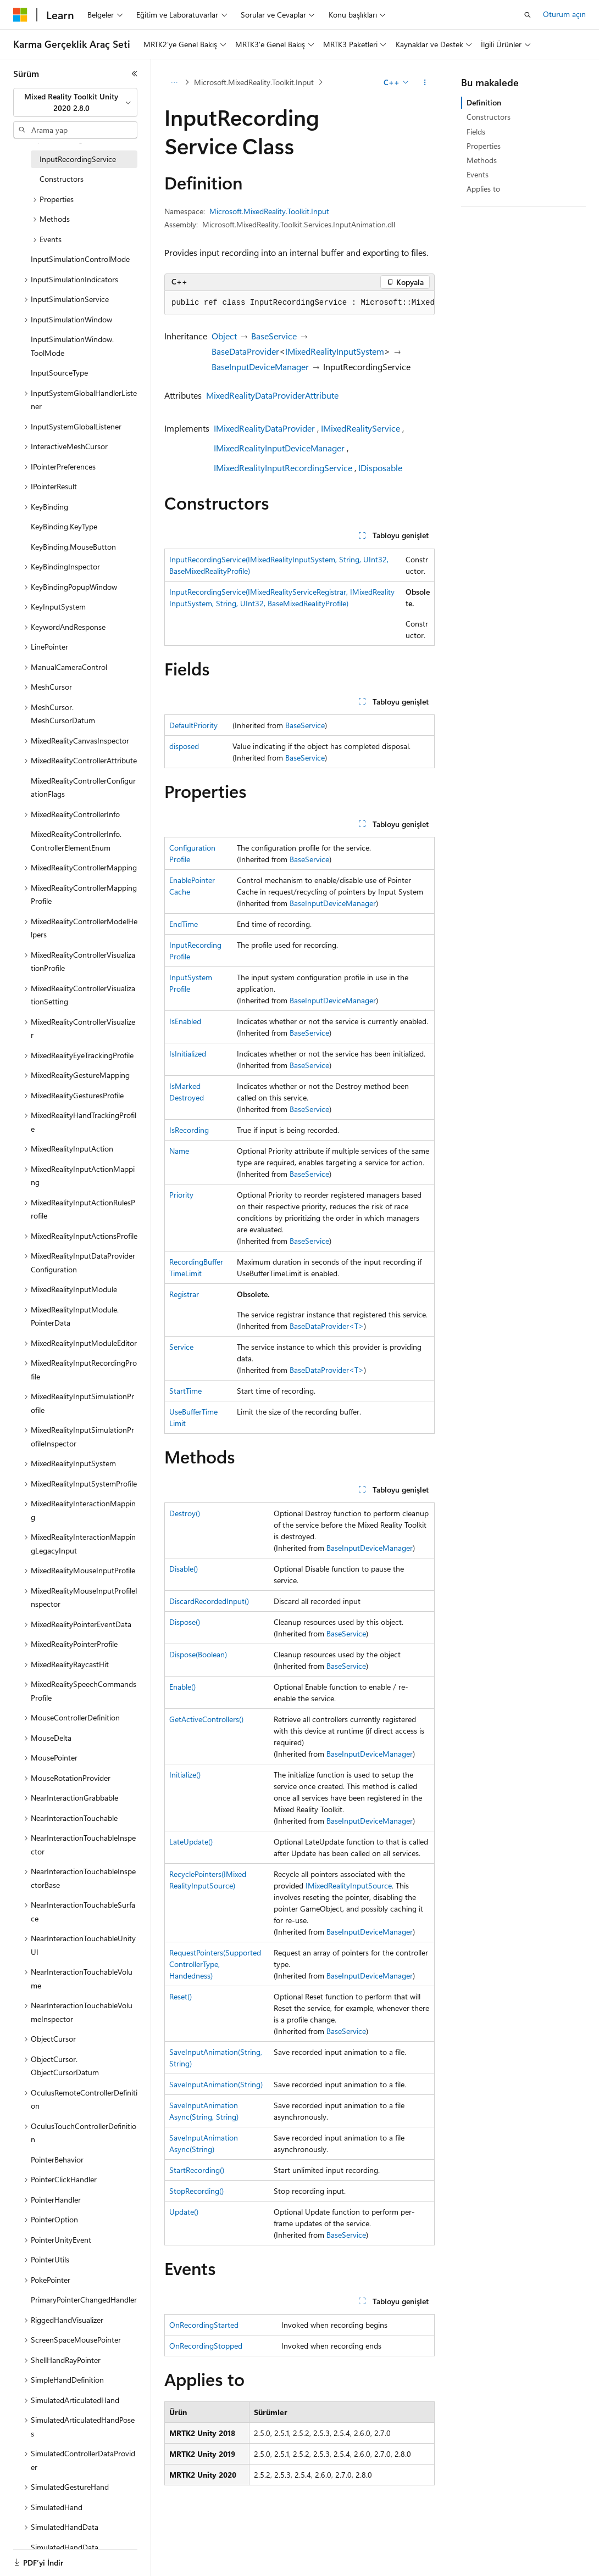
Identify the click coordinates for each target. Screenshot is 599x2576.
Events (478, 174)
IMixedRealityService (360, 428)
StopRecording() (196, 2191)
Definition (484, 102)
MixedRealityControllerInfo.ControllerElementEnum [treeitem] (76, 841)
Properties (484, 146)
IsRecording (189, 1130)
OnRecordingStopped (205, 2345)
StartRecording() (196, 2170)
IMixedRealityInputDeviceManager (279, 448)
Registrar (184, 1294)
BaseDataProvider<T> (327, 1326)
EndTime (183, 924)
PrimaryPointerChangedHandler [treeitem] (84, 2299)
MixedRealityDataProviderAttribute (272, 395)
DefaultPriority (193, 725)
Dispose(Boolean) (198, 1654)
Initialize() (185, 1774)
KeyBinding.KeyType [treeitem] (64, 526)
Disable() (183, 1568)
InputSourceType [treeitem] (59, 372)
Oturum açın (564, 14)
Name (179, 1150)
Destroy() (184, 1513)
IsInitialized (187, 1053)
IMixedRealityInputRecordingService (283, 467)
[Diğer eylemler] (425, 82)
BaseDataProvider (245, 351)
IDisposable (380, 467)
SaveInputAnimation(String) (216, 2084)
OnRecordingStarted (204, 2325)
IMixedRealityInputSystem (334, 351)
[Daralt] (134, 73)
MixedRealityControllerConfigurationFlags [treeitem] (83, 787)
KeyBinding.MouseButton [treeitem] (73, 546)
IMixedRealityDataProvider (264, 428)
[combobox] (75, 102)
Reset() (180, 1996)
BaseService (274, 336)
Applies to (483, 188)
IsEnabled (185, 1021)
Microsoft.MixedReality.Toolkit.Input (254, 82)
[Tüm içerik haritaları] (174, 82)
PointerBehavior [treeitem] (57, 2159)
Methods (482, 160)
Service (181, 1347)
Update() (183, 2211)
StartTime (185, 1390)
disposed (184, 746)
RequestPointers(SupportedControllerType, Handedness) (215, 1964)
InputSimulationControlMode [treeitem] (80, 259)
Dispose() (184, 1622)
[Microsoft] (20, 15)
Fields (476, 131)
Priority (181, 1194)
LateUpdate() (191, 1841)
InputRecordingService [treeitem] (78, 159)
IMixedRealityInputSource (349, 1885)
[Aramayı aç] (528, 15)
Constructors (489, 116)
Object (224, 336)
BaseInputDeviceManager (260, 366)
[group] (299, 303)
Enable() (182, 1686)
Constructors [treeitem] (62, 179)
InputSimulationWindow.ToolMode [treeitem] (72, 346)
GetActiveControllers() (206, 1719)
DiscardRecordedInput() (209, 1601)
